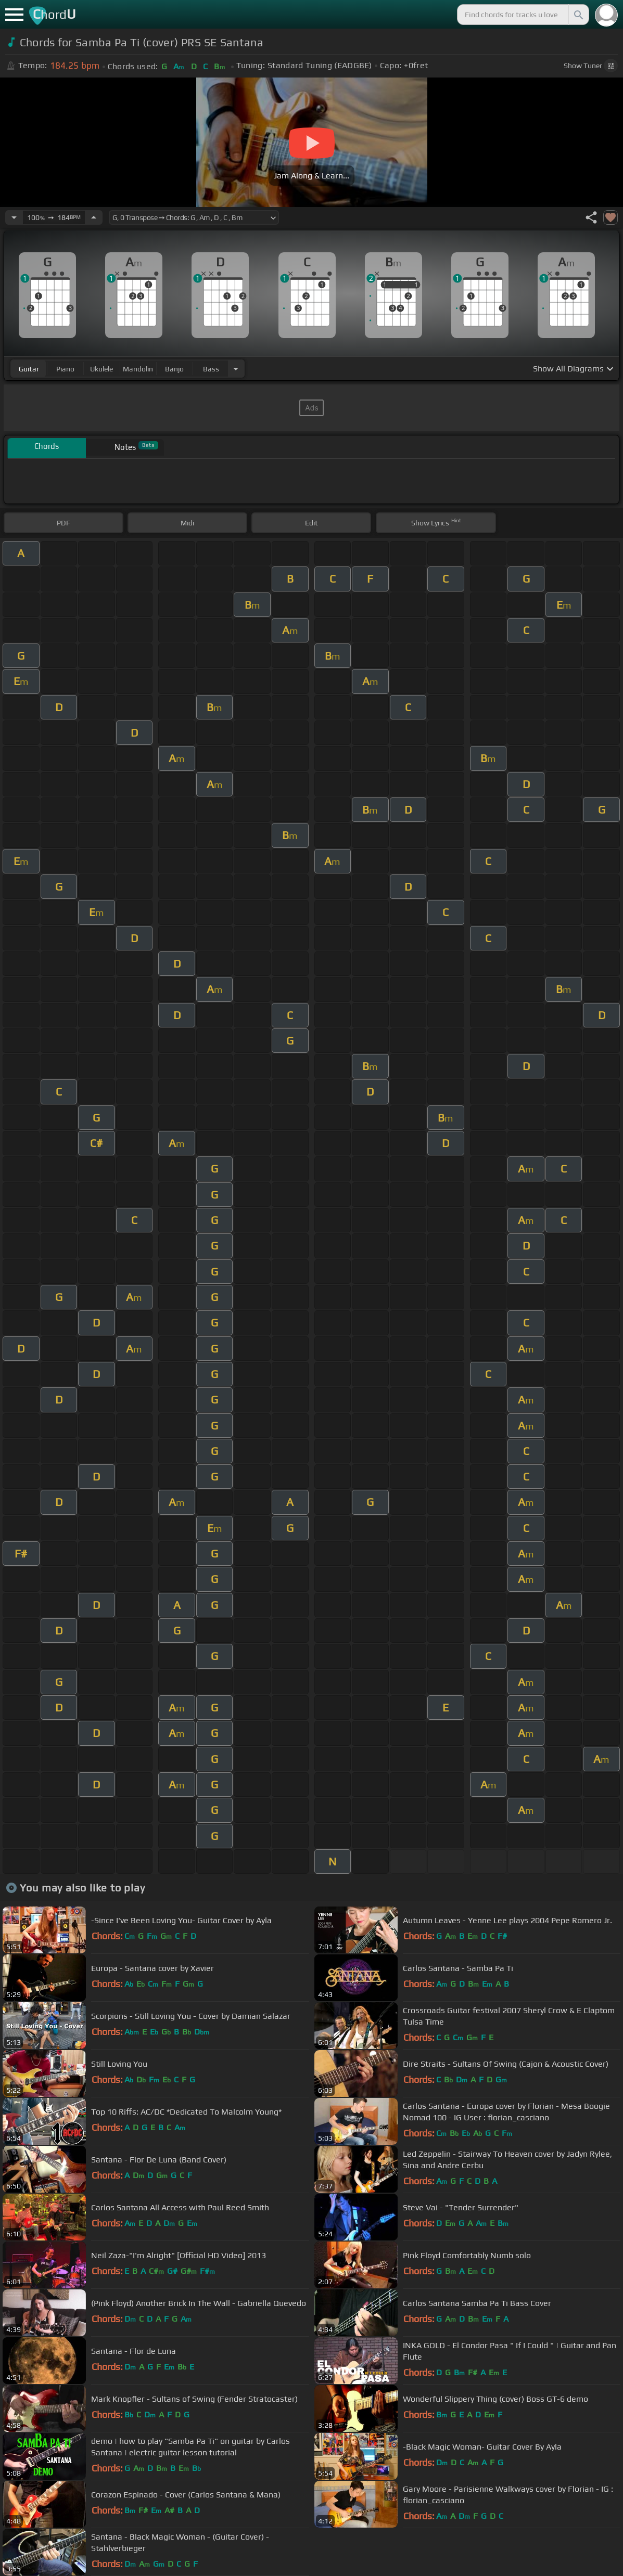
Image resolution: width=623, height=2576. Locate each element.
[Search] (577, 14)
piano (65, 369)
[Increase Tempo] (94, 217)
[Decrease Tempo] (14, 217)
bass (211, 369)
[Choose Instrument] (236, 368)
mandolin (138, 369)
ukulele (101, 369)
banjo (174, 369)
